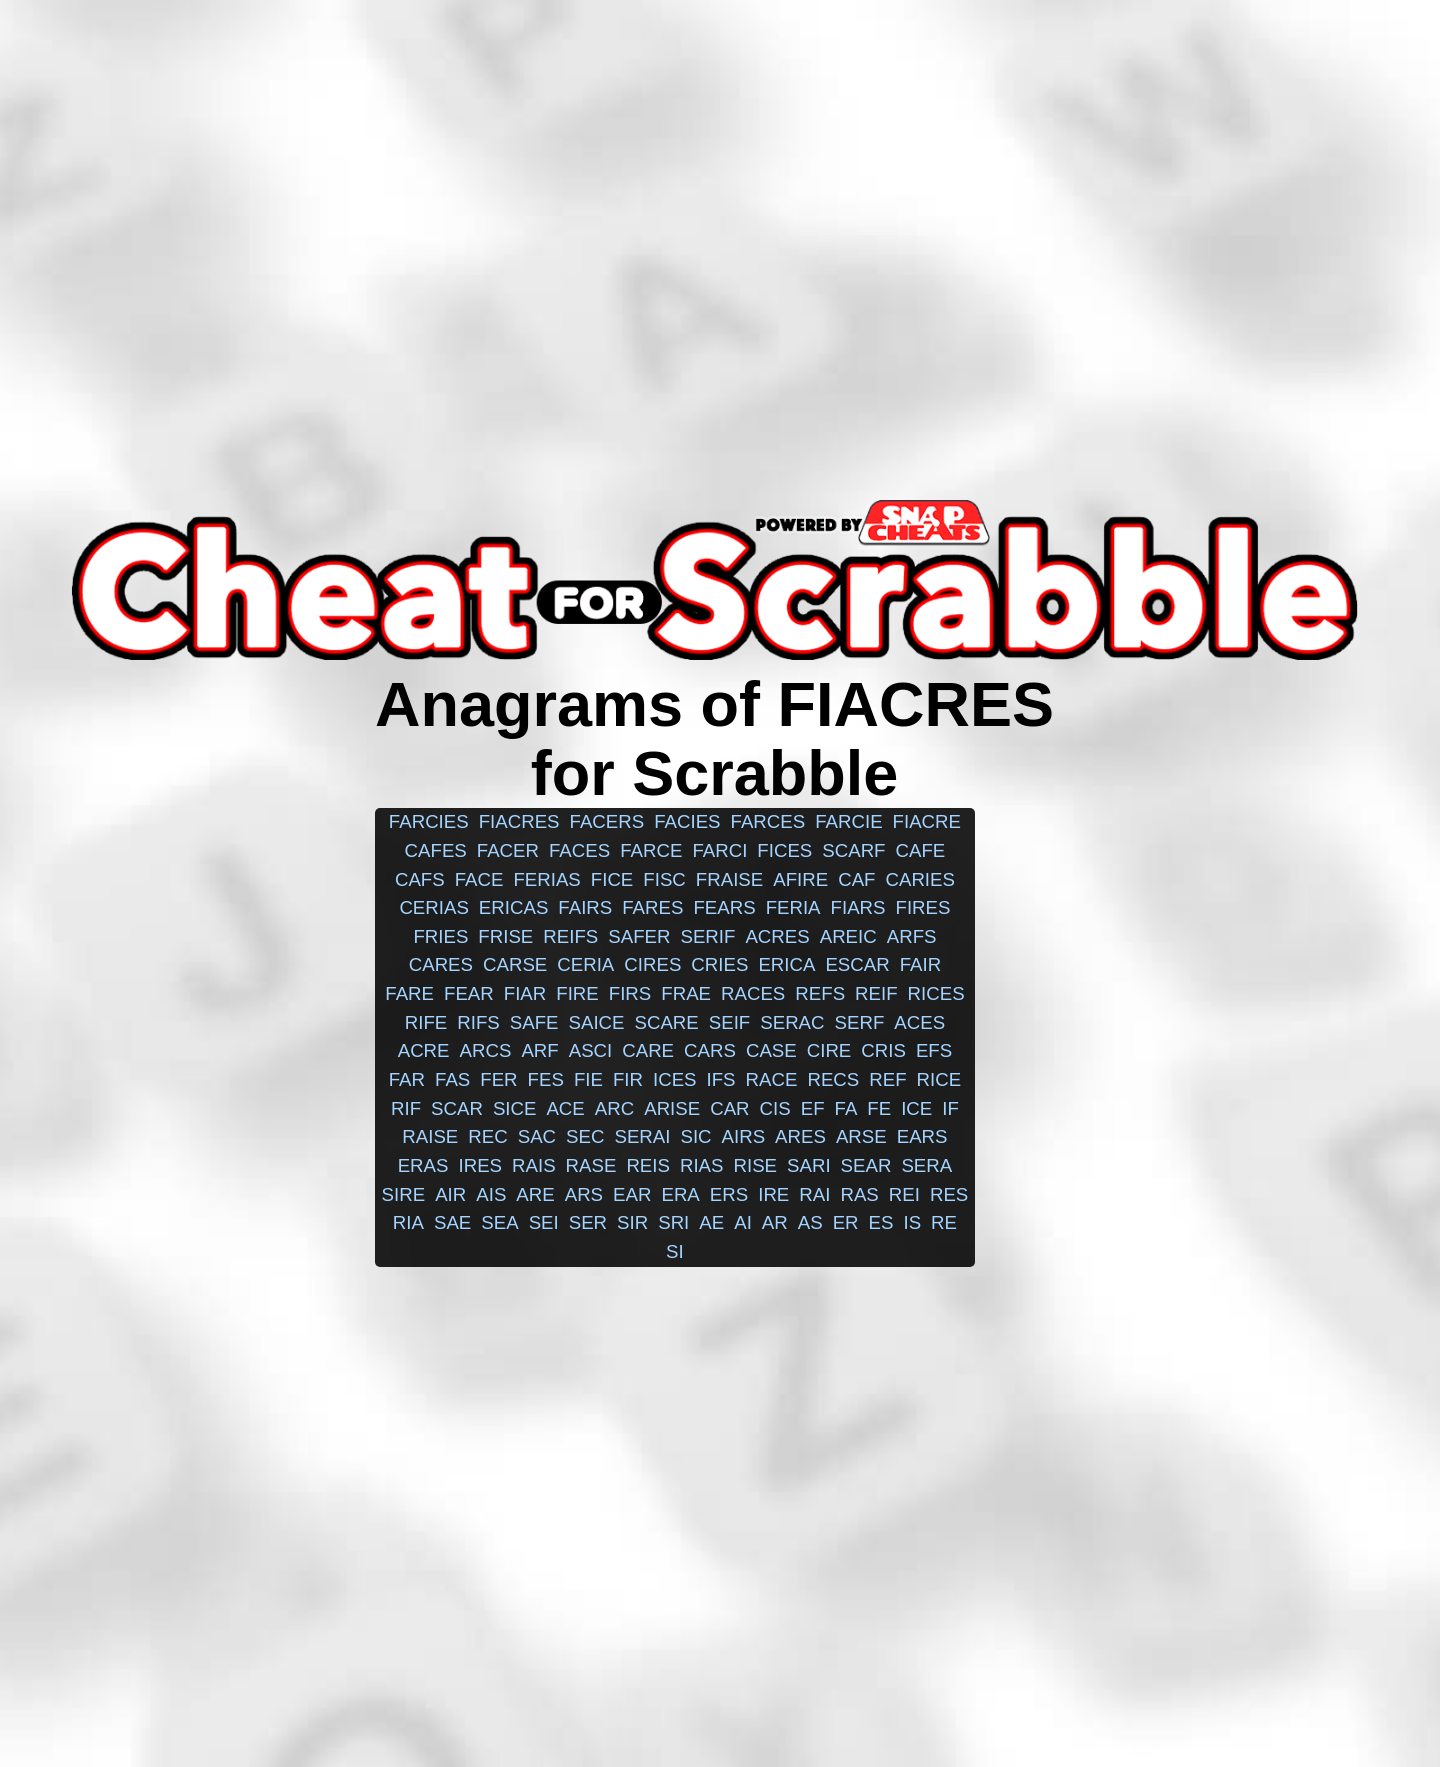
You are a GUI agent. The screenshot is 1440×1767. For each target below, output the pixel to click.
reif (876, 993)
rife (426, 1022)
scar (457, 1108)
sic (695, 1136)
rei (904, 1194)
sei (544, 1222)
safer (639, 936)
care (648, 1050)
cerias (433, 907)
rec (487, 1136)
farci (719, 850)
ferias (546, 879)
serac (792, 1022)
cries (719, 964)
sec (585, 1136)
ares (800, 1136)
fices (784, 850)
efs (934, 1050)
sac (537, 1136)
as (810, 1222)
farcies (429, 821)
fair (920, 964)
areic (848, 936)
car (729, 1108)
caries (919, 879)
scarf (853, 850)
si (675, 1251)
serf (860, 1022)
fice (612, 879)
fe (879, 1108)
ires (480, 1165)
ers (729, 1194)
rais (534, 1165)
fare (409, 993)
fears (724, 907)
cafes (436, 850)
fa (846, 1108)
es (881, 1222)
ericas (513, 907)
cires (652, 964)
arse (861, 1136)
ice (916, 1108)
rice (939, 1079)
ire (773, 1194)
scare (667, 1022)
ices (675, 1079)
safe (534, 1022)
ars (584, 1194)
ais (491, 1194)
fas (452, 1079)
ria (408, 1222)
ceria (585, 964)
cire (829, 1050)
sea (499, 1222)
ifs (721, 1079)
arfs (912, 936)
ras (859, 1194)
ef (813, 1108)
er (846, 1222)
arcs (486, 1050)
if (950, 1108)
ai (743, 1222)
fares (652, 907)
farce (651, 850)
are (535, 1194)
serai (642, 1136)
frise (505, 936)
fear (469, 993)
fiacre (927, 821)
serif (707, 936)
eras (423, 1165)
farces (768, 821)
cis (775, 1108)
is (912, 1222)
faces (579, 850)
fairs (585, 907)
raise (430, 1136)
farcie (848, 821)
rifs (478, 1022)
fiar (525, 993)
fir (628, 1079)
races (753, 993)
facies (687, 821)
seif (729, 1022)
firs (630, 993)
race (772, 1079)
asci (591, 1050)
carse (515, 964)
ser (588, 1222)
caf (856, 879)
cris (883, 1050)
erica (786, 964)
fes (546, 1079)
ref (887, 1079)
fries (440, 936)
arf (539, 1050)
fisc (664, 879)
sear (866, 1165)
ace (565, 1108)
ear (632, 1194)
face (479, 879)
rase (591, 1165)
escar (857, 964)
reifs (570, 936)
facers (607, 821)
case (771, 1050)
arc (614, 1108)
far (407, 1079)
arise (672, 1108)
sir (632, 1222)
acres (777, 936)
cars (710, 1050)
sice (515, 1108)
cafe (921, 850)
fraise (729, 879)
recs (833, 1079)
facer (508, 850)
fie (588, 1079)
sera (926, 1165)
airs (744, 1136)
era (680, 1194)
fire (577, 993)
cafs (420, 879)
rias (702, 1165)
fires (923, 907)
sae (452, 1222)
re (944, 1222)
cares (441, 964)
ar (775, 1222)
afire (800, 879)
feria (793, 907)
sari (809, 1165)
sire (404, 1194)
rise (755, 1165)
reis (648, 1165)
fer (498, 1079)
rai (814, 1194)
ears (922, 1136)
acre (424, 1050)
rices (936, 993)
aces (919, 1022)
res (949, 1194)
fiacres (519, 821)
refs (820, 993)
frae (686, 993)
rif (406, 1108)
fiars (858, 907)
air (450, 1194)
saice (597, 1022)
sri (673, 1222)
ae (711, 1222)
